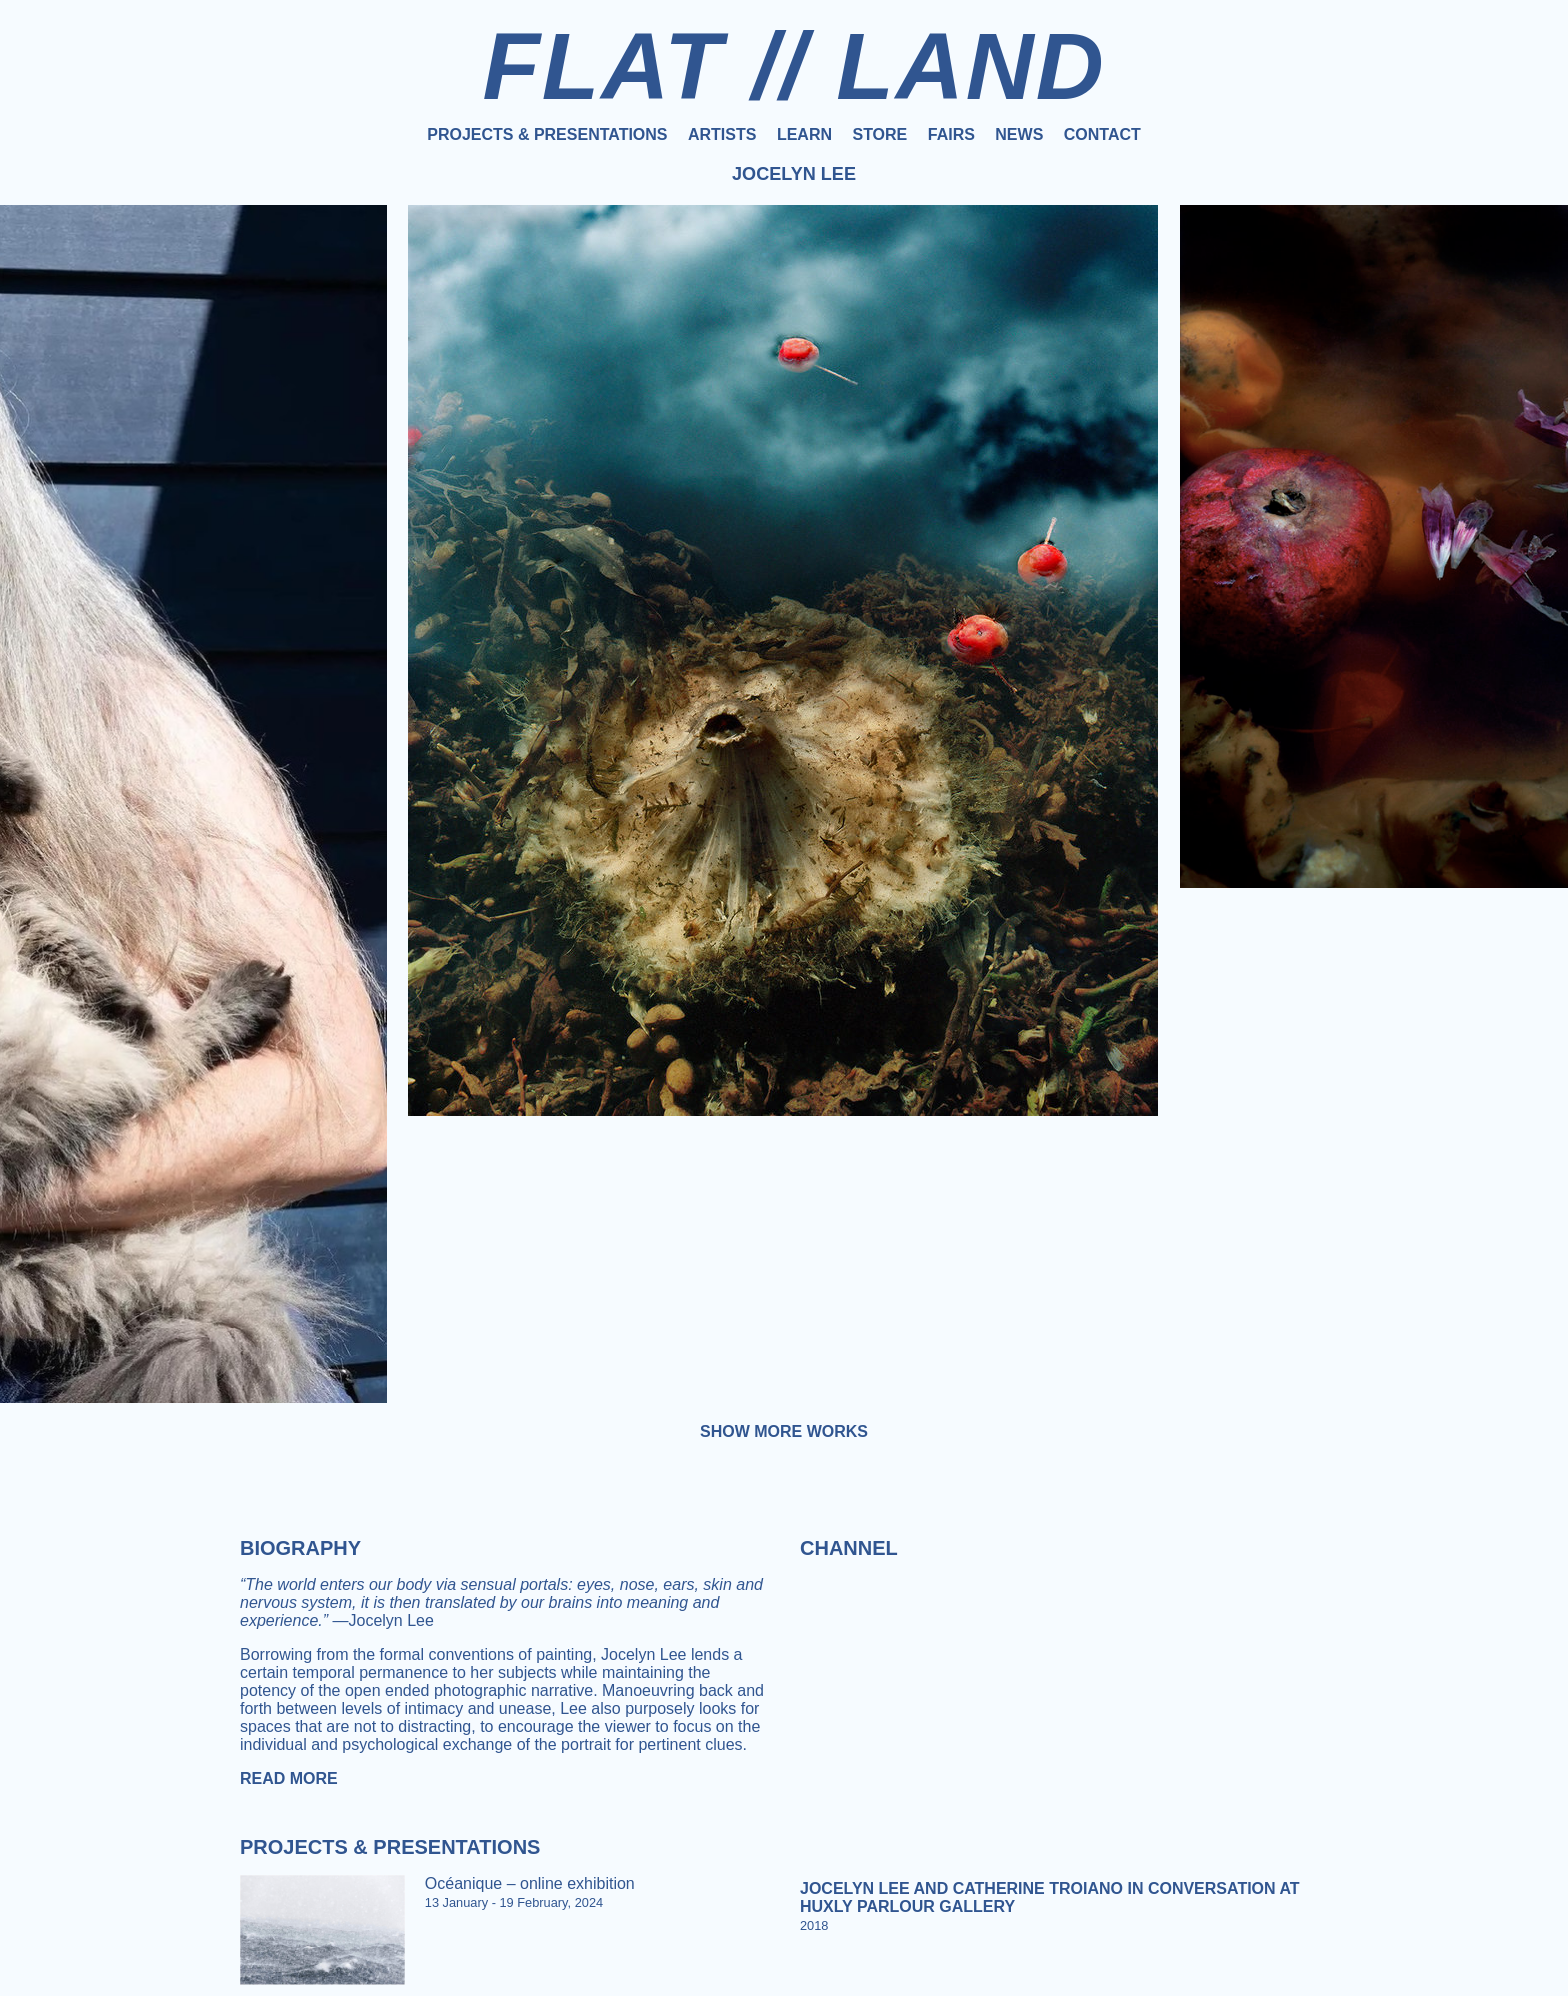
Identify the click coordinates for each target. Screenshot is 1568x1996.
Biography (300, 1548)
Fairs (951, 134)
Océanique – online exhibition (530, 1883)
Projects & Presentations (547, 134)
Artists (722, 134)
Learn (804, 134)
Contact (1102, 134)
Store (879, 134)
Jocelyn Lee (794, 174)
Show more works (784, 1431)
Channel (849, 1548)
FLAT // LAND (793, 66)
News (1019, 134)
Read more (289, 1778)
